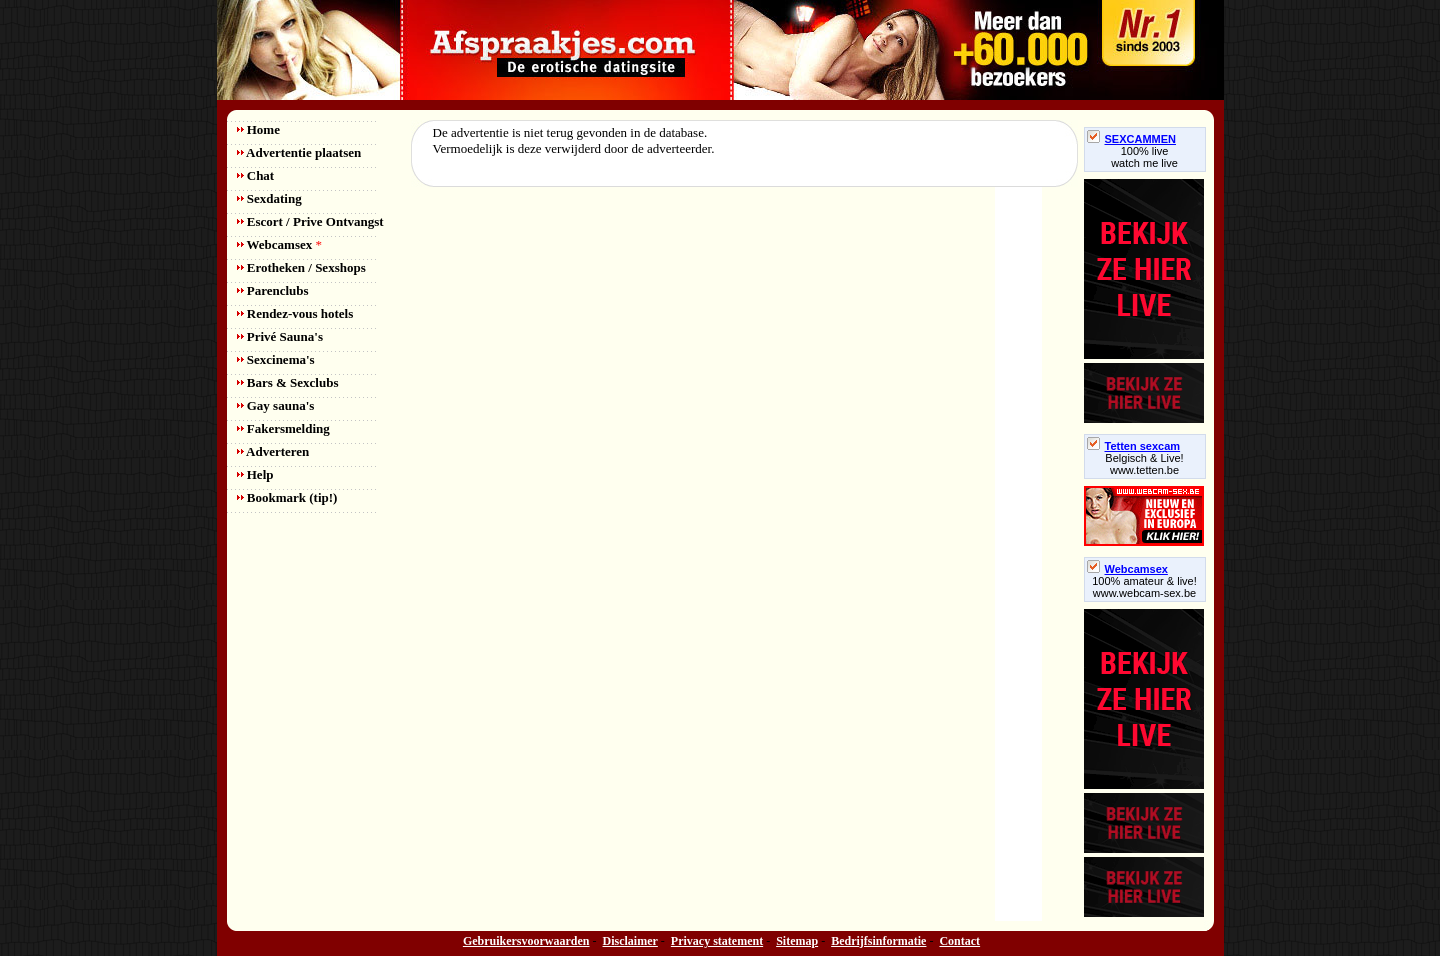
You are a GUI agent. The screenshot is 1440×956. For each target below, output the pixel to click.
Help (255, 474)
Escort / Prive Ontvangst (310, 221)
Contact (959, 941)
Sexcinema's (276, 359)
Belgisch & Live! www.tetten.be (1144, 464)
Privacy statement (717, 941)
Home (258, 129)
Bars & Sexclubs (288, 382)
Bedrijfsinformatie (878, 941)
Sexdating (269, 198)
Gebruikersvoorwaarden (526, 941)
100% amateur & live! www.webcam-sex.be (1144, 587)
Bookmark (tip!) (287, 497)
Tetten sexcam (1134, 446)
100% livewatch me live (1144, 157)
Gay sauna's (276, 405)
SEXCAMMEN (1132, 139)
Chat (256, 175)
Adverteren (273, 451)
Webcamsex (279, 244)
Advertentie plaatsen (299, 152)
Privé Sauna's (280, 336)
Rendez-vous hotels (295, 313)
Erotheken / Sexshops (301, 267)
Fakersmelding (283, 428)
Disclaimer (630, 941)
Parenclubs (273, 290)
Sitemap (797, 941)
